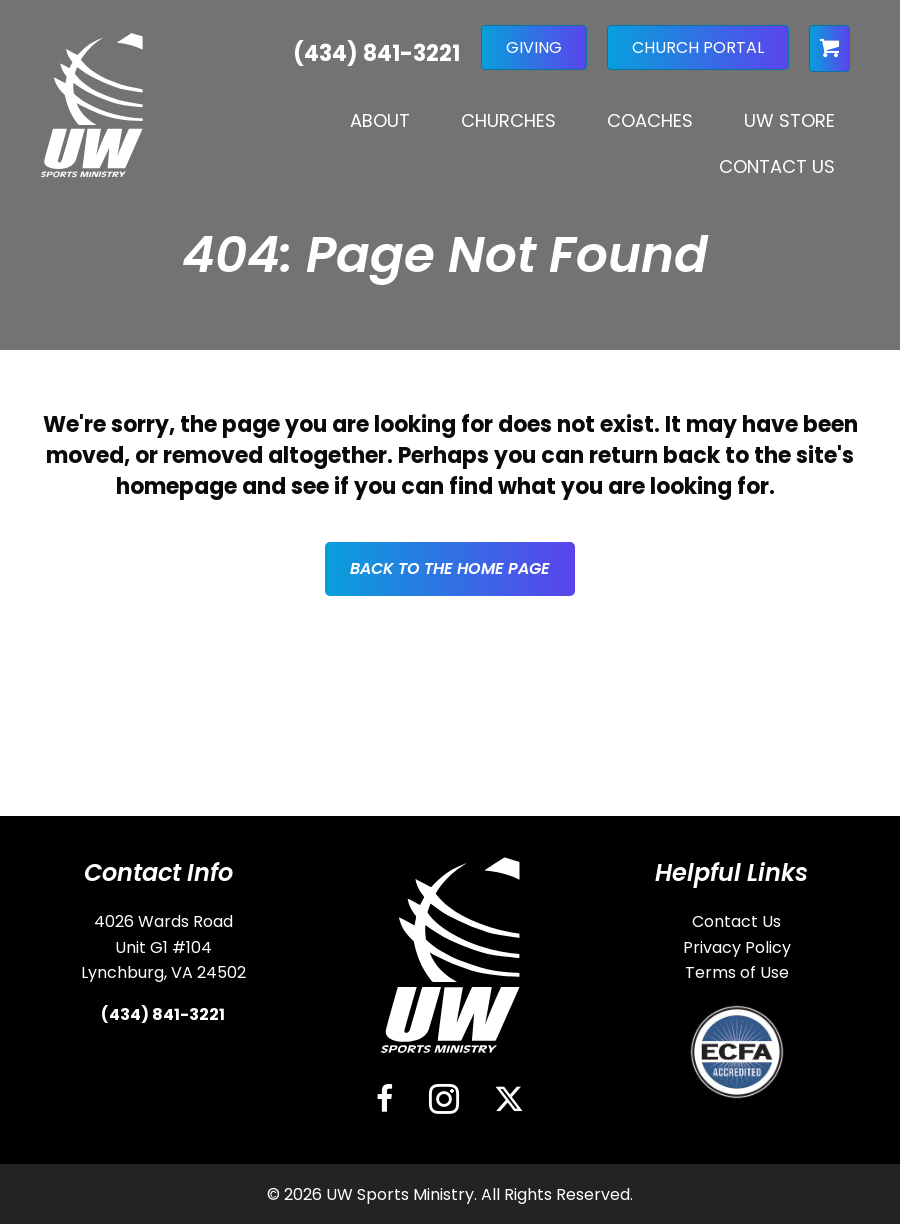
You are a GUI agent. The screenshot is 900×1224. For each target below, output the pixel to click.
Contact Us (777, 166)
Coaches (650, 120)
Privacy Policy (737, 947)
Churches (508, 120)
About (380, 120)
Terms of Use (737, 972)
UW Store (789, 120)
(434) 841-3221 (163, 1014)
